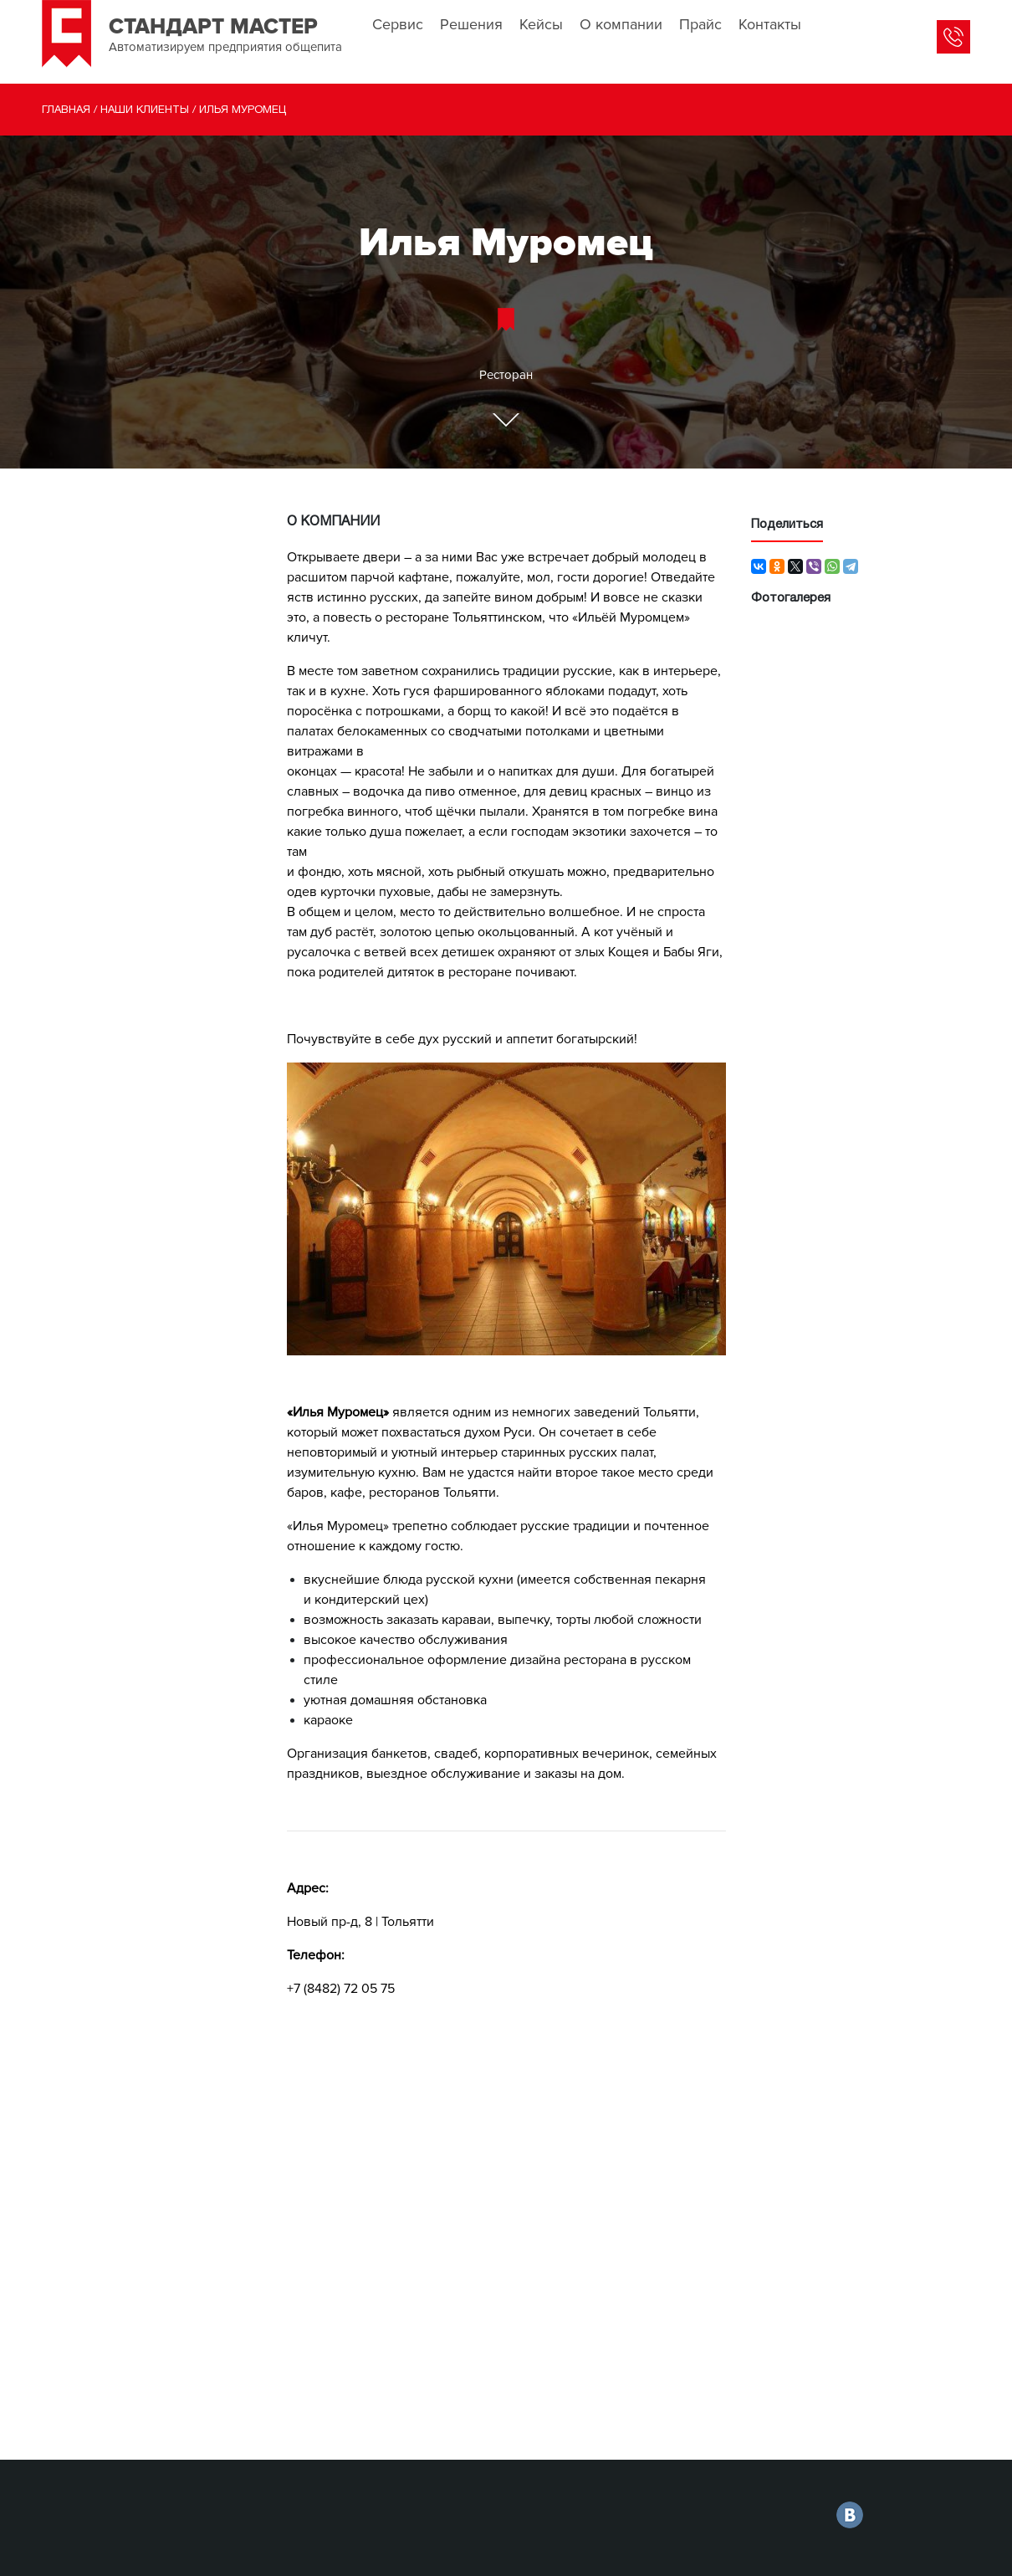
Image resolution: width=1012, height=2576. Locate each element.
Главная (66, 110)
